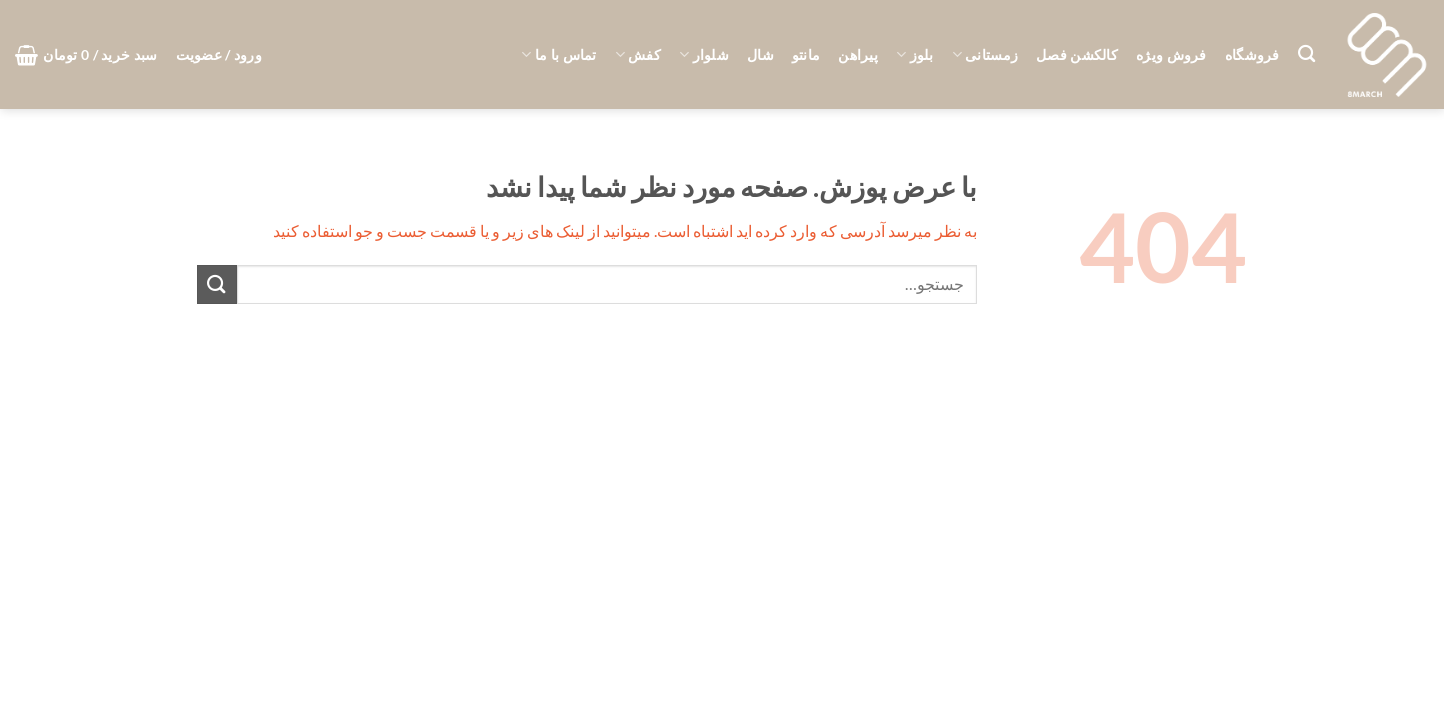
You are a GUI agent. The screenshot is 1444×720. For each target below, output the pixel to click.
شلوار (704, 54)
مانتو (806, 54)
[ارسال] (217, 284)
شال (760, 54)
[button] (219, 55)
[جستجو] (1306, 54)
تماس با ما (558, 54)
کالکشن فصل (1077, 54)
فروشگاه (1252, 54)
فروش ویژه (1171, 54)
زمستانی (985, 54)
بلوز (915, 54)
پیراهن (858, 54)
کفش (638, 54)
